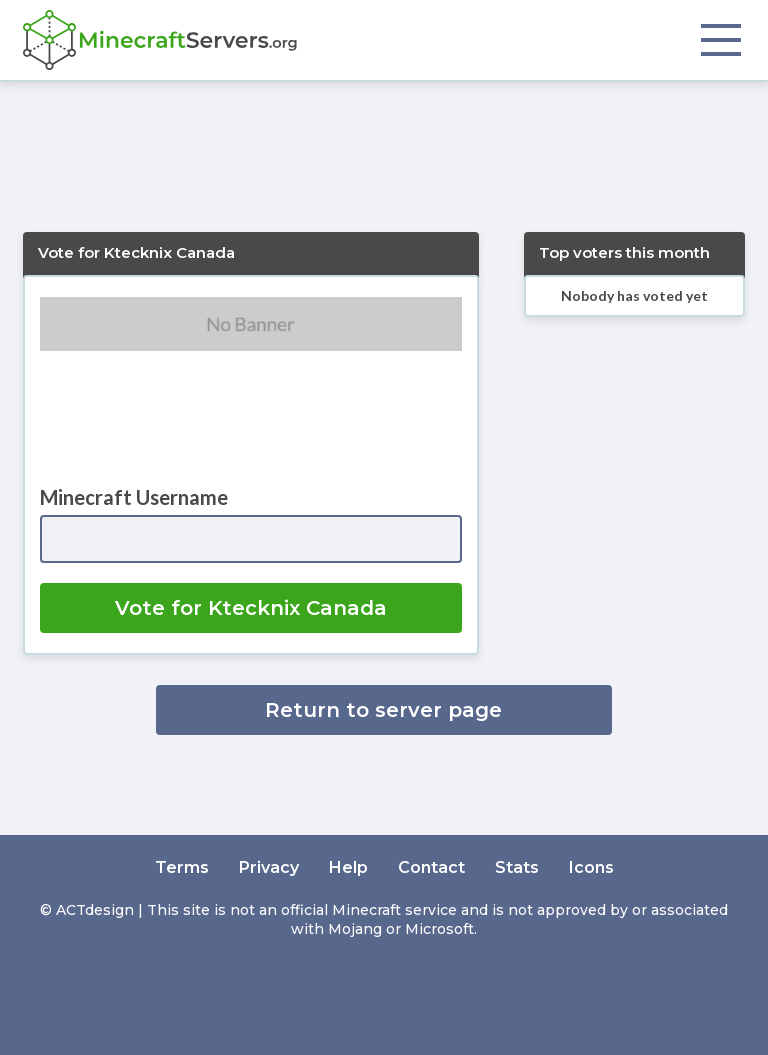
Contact (431, 867)
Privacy (269, 867)
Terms (182, 867)
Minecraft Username (134, 497)
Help (348, 867)
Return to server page (383, 710)
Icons (591, 867)
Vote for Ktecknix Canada (251, 608)
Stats (517, 867)
